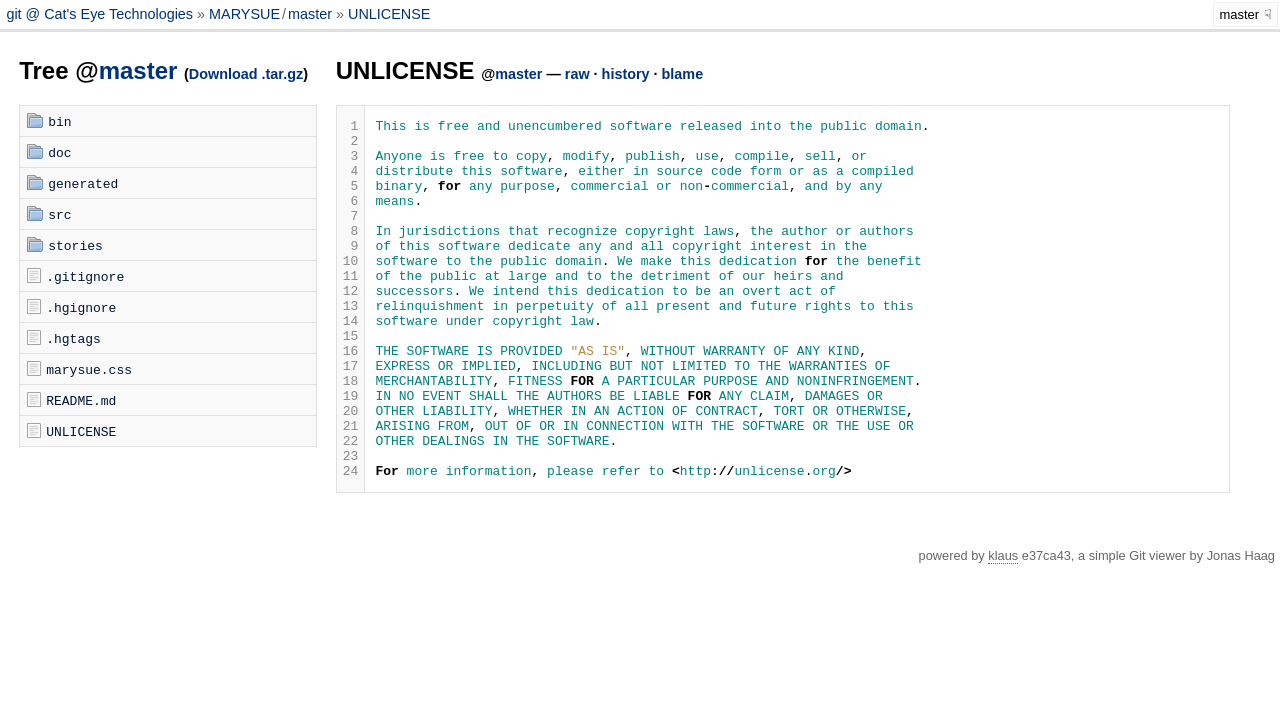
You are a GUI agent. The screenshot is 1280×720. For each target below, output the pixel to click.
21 (351, 488)
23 (351, 524)
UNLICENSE (389, 14)
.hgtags (73, 338)
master (310, 14)
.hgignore (81, 307)
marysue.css (89, 369)
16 (351, 398)
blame (683, 74)
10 (351, 290)
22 (351, 506)
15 (351, 380)
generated (83, 183)
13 (351, 344)
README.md (81, 400)
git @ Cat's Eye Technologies (101, 14)
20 (351, 470)
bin (59, 121)
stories (75, 245)
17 (351, 416)
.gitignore (85, 276)
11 (351, 308)
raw (577, 74)
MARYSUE (244, 14)
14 (351, 362)
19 (351, 452)
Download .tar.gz (246, 74)
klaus (1003, 627)
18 (351, 434)
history (626, 74)
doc (59, 152)
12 (351, 326)
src (59, 214)
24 (351, 542)
